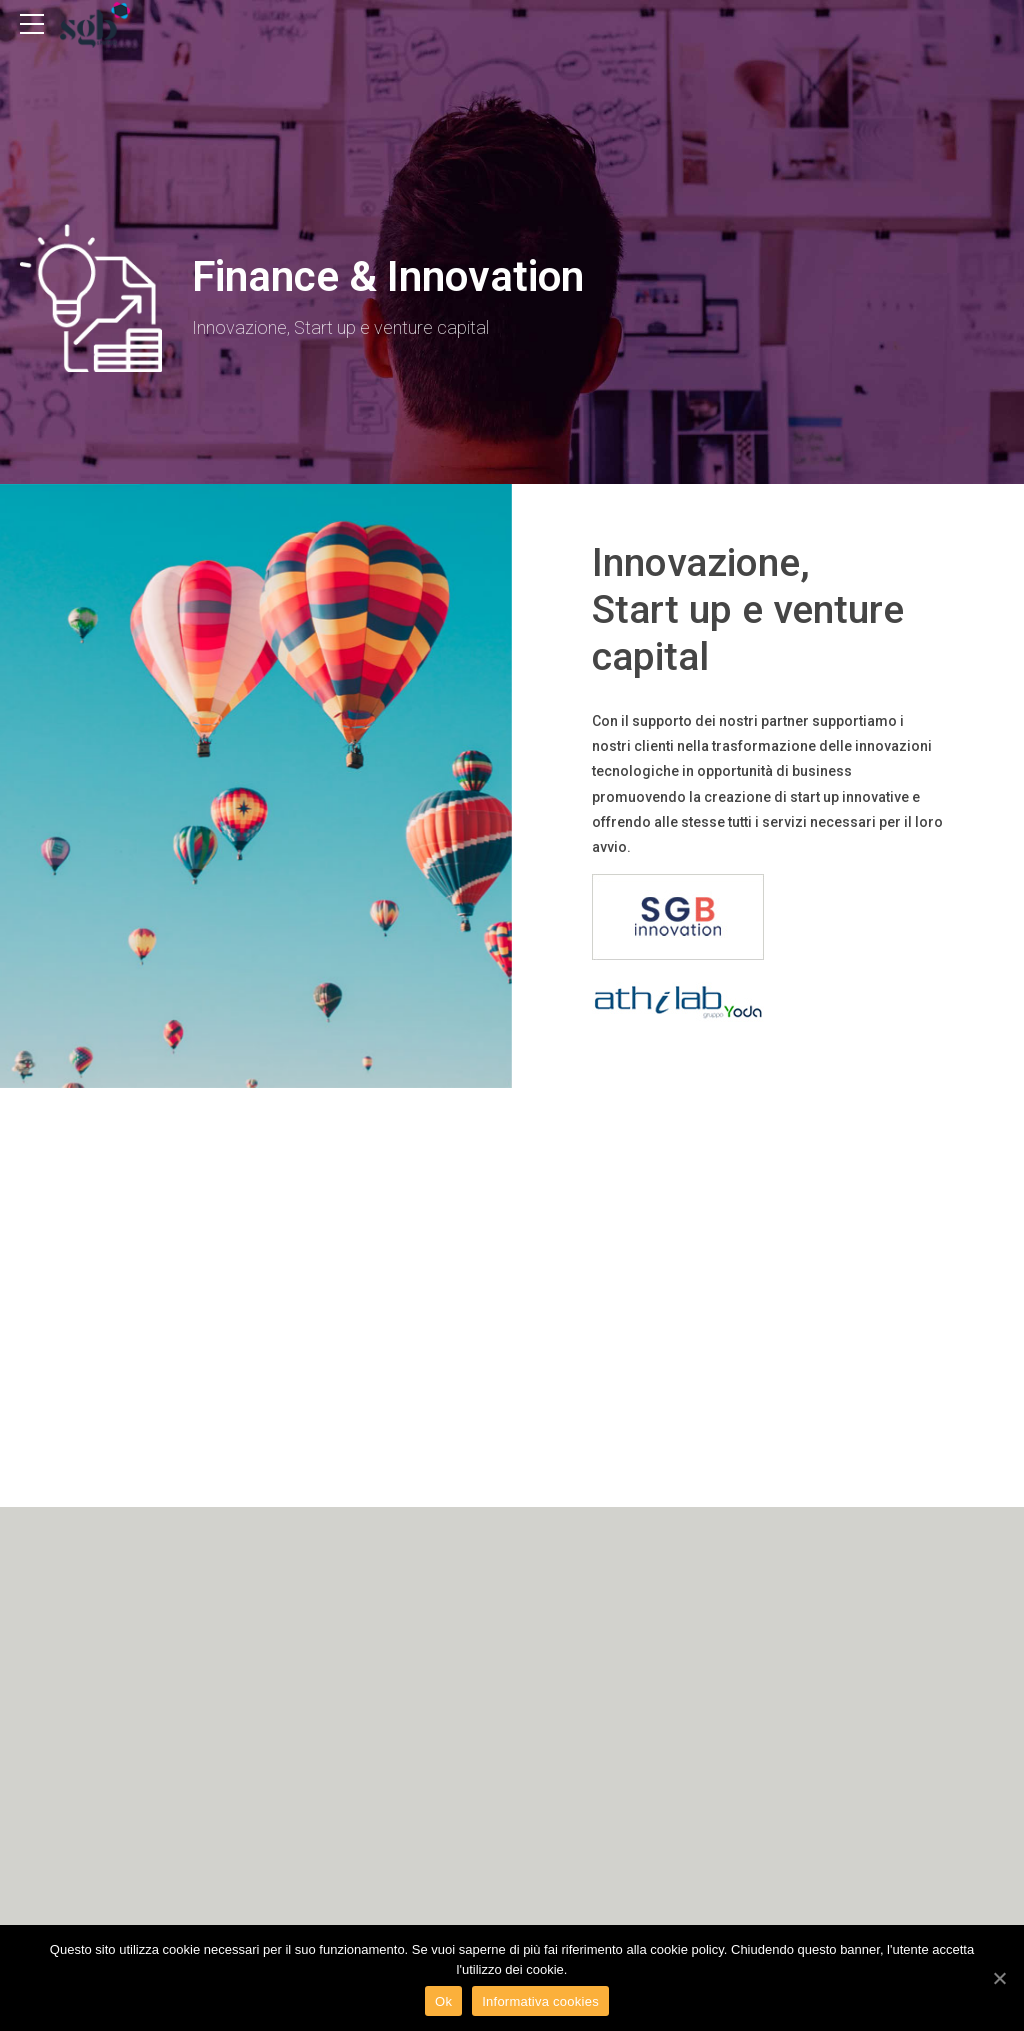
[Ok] (999, 1978)
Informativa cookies (540, 2001)
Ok (443, 2001)
